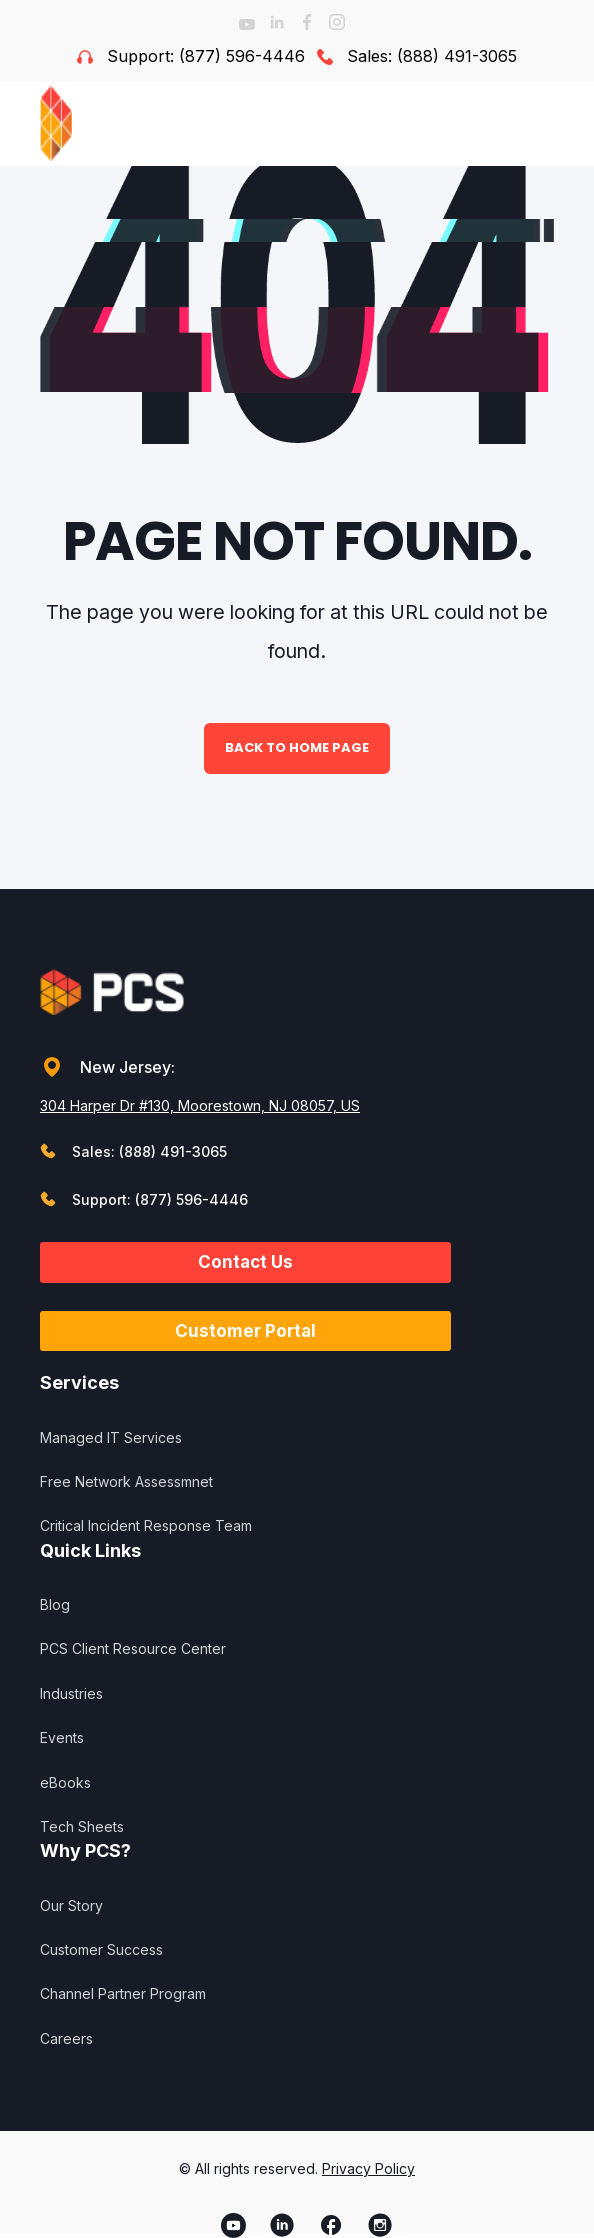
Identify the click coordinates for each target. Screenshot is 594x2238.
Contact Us (245, 1262)
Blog (55, 1604)
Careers (66, 2038)
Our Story (71, 1905)
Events (62, 1737)
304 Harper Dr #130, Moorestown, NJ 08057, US (200, 1105)
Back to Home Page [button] (297, 747)
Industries (71, 1693)
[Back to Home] (96, 123)
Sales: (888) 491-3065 (432, 56)
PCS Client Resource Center (133, 1648)
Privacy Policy (368, 2168)
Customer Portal (245, 1331)
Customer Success (101, 1949)
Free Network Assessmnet (126, 1481)
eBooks (65, 1782)
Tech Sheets (82, 1826)
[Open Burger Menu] (544, 123)
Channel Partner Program (123, 1993)
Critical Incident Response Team (146, 1525)
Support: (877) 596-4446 (206, 56)
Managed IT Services (111, 1437)
